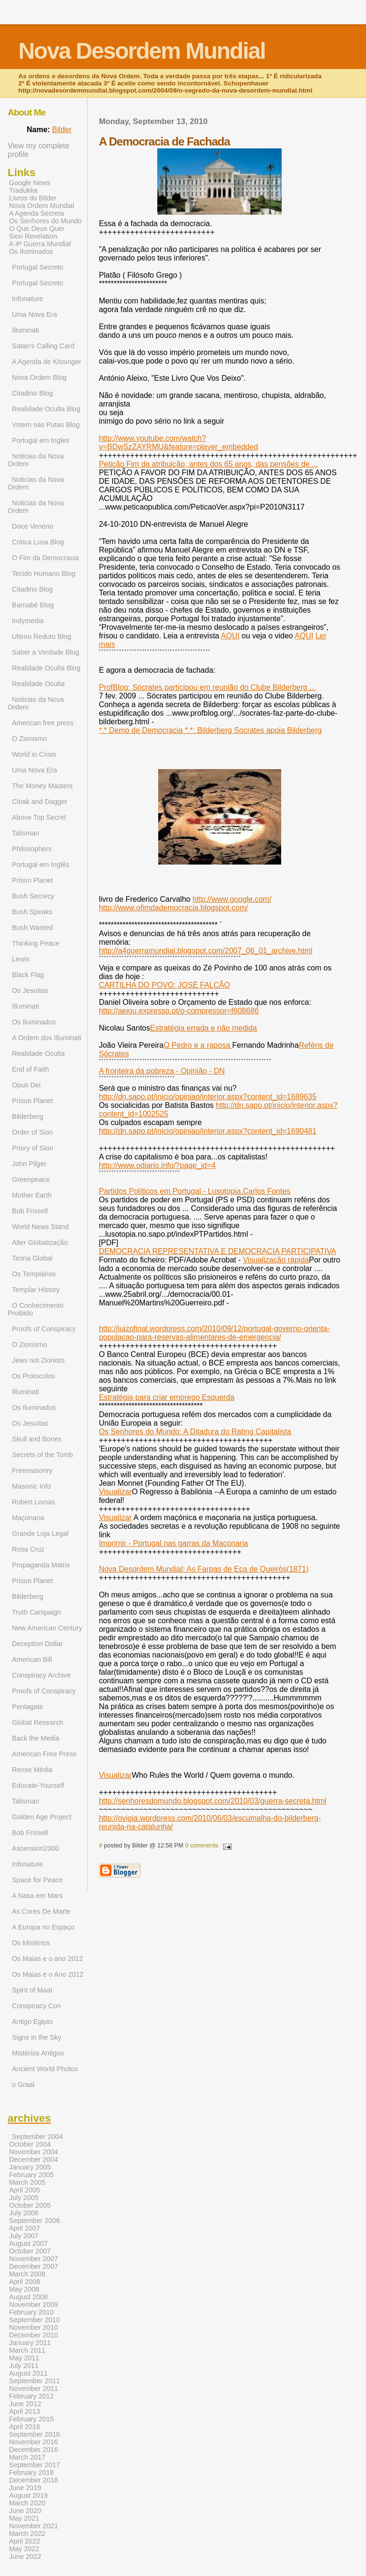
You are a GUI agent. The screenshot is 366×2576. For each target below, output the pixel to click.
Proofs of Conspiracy (44, 1329)
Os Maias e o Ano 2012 (47, 1974)
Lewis (21, 959)
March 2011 (27, 2350)
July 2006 (24, 2213)
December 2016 (33, 2449)
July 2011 (24, 2365)
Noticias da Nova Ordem (36, 460)
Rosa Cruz (28, 1549)
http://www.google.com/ (232, 899)
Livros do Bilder (33, 198)
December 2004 (33, 2159)
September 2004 (37, 2136)
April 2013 (24, 2411)
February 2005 (31, 2175)
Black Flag (28, 975)
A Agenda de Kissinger (46, 361)
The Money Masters (42, 786)
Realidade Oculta (38, 684)
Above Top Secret (39, 817)
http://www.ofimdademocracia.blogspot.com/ (173, 908)
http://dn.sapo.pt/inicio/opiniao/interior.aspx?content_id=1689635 (207, 1097)
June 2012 (25, 2404)
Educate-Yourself (38, 1785)
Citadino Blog (32, 393)
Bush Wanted (32, 927)
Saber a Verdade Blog (45, 652)
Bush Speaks (32, 912)
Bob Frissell (30, 1211)
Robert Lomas (33, 1502)
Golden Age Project (41, 1817)
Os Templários (34, 1274)
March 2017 (27, 2457)
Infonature (27, 298)
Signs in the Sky (36, 2037)
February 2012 (31, 2396)
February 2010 (31, 2312)
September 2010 (34, 2320)
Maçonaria (28, 1518)
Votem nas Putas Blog (46, 424)
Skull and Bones (36, 1439)
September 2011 (34, 2381)
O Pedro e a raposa (197, 1045)
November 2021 (33, 2526)
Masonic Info (31, 1486)
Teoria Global (32, 1258)
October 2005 (30, 2205)
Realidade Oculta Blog (46, 409)
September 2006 (34, 2220)
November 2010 (33, 2327)
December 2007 (33, 2266)
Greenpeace (31, 1179)
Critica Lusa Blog (38, 542)
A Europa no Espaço (43, 1927)
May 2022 (24, 2549)
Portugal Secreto (37, 267)
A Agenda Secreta (36, 213)
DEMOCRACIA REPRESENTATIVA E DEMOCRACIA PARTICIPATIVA (217, 1251)
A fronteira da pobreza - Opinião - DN (161, 1071)
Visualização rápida (276, 1260)
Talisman (25, 833)
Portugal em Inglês (40, 864)
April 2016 (24, 2426)
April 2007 (24, 2228)
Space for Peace (37, 1880)
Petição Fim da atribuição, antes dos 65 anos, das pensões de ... (208, 464)
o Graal (23, 2084)
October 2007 (30, 2251)
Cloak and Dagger (39, 801)
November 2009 (33, 2304)
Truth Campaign (36, 1612)
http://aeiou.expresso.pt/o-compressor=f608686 (179, 1011)
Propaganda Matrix (41, 1565)
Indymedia (28, 621)
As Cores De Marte (41, 1911)
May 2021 (24, 2518)
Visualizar (115, 1492)
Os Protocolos (33, 1376)
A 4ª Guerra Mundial (40, 244)
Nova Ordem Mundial (41, 205)
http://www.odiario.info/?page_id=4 (157, 1165)
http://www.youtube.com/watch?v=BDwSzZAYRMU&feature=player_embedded (178, 442)
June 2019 (25, 2488)
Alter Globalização (40, 1242)
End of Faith (30, 1069)
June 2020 (25, 2510)
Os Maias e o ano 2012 (47, 1958)
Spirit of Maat (32, 1990)
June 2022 (25, 2556)
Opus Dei (26, 1085)
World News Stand (40, 1227)
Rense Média (32, 1769)
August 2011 (28, 2373)
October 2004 (30, 2144)
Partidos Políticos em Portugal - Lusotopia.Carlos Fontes (194, 1191)
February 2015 (31, 2419)
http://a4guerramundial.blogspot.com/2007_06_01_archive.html (205, 951)
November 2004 (33, 2152)
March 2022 (27, 2533)
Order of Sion (32, 1132)
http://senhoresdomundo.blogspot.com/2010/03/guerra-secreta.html (212, 1801)
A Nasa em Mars (37, 1895)
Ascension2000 (35, 1848)
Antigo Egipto (32, 2021)
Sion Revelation (33, 236)
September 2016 (34, 2434)
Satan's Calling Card (43, 346)
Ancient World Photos (45, 2069)
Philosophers (31, 849)
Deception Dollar (37, 1644)
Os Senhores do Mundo (45, 221)
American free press (42, 723)
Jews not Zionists (38, 1360)
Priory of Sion (32, 1148)
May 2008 (24, 2289)
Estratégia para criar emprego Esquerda (166, 1397)
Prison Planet (32, 880)
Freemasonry (32, 1470)
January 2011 (30, 2343)
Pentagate (27, 1706)
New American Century (47, 1628)
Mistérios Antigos (38, 2053)
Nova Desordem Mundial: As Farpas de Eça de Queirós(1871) (203, 1569)
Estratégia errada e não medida (203, 1028)
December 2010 (33, 2335)
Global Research (37, 1722)
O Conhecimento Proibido (35, 1309)
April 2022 (24, 2541)
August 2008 (28, 2297)
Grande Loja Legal (40, 1533)
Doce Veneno (32, 526)
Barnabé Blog (33, 605)
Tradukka (23, 190)
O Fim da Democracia (45, 558)
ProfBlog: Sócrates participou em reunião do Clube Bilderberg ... (207, 687)
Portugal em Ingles (40, 440)
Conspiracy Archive (41, 1675)
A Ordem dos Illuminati (46, 1038)
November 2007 (33, 2259)
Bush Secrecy (33, 896)
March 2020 (27, 2503)
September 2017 (34, 2465)
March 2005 (27, 2182)
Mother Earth (31, 1195)
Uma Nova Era (34, 314)
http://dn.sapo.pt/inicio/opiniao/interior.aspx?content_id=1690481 (207, 1131)
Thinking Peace (36, 943)
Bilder (61, 129)
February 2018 (31, 2472)
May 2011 (24, 2358)
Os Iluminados (31, 251)
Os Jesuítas (30, 990)
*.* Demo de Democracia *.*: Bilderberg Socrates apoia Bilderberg (210, 730)
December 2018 (33, 2480)
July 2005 (24, 2197)
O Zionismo (29, 738)
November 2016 (33, 2442)
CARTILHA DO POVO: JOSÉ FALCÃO (164, 985)
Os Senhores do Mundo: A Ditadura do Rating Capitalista (195, 1432)
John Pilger (29, 1164)
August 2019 (28, 2495)
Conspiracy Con (36, 2006)
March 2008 (27, 2274)
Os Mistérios (31, 1943)
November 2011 (33, 2388)
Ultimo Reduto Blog (41, 636)
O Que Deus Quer (36, 228)
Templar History (36, 1289)
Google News (30, 183)
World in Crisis (34, 754)
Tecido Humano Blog (43, 573)
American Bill (32, 1659)
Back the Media (36, 1738)
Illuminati (25, 330)
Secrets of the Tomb (42, 1455)
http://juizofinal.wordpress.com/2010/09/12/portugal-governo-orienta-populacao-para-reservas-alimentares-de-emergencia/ (214, 1333)
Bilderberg (27, 1116)
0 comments (201, 1845)
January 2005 (30, 2167)
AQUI (230, 636)
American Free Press (44, 1754)
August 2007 (28, 2243)
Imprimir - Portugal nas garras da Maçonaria (173, 1543)
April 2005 (24, 2190)
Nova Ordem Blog (39, 377)
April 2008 (24, 2281)
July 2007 (24, 2236)
